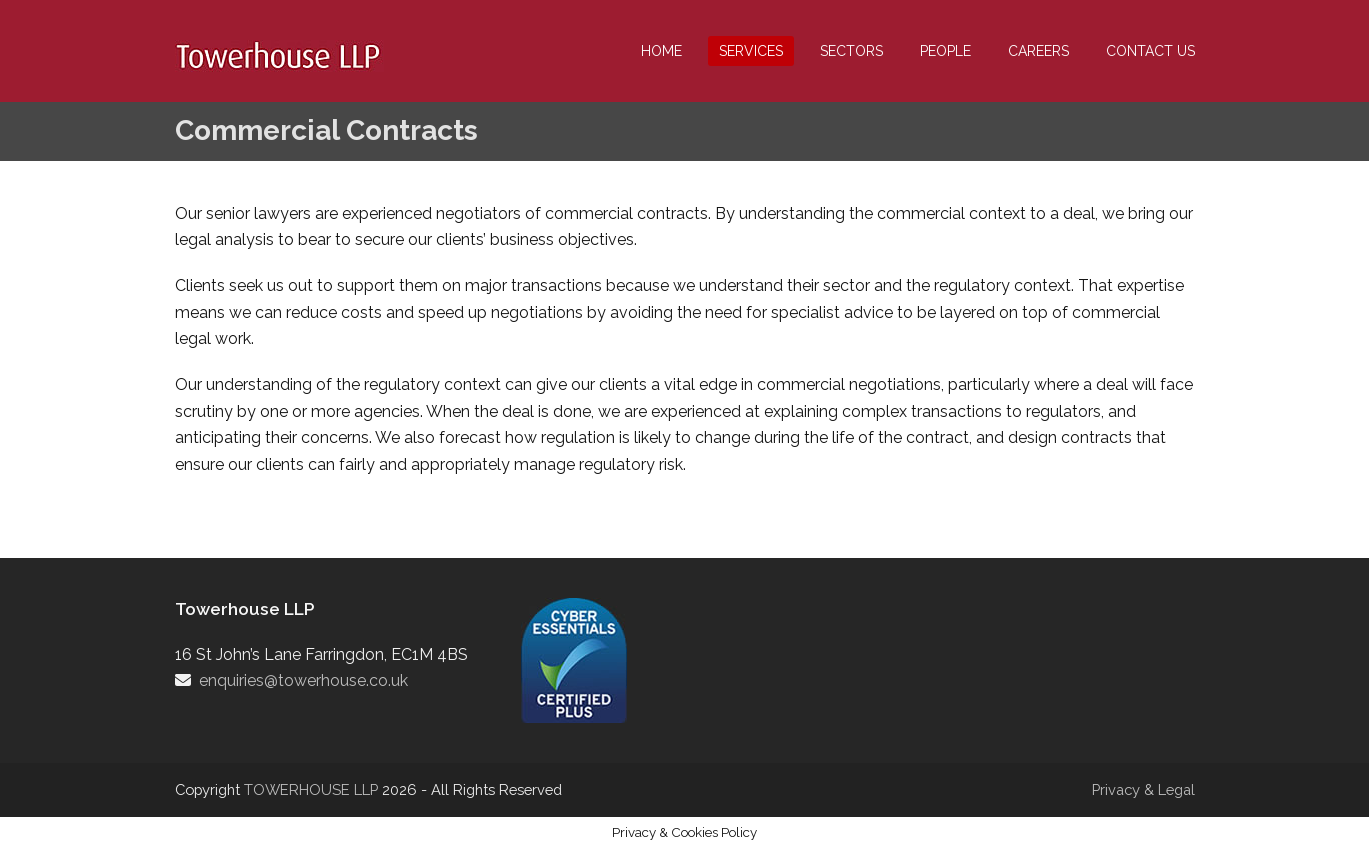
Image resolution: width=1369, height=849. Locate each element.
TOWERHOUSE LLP (313, 789)
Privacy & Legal (1143, 789)
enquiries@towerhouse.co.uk (303, 680)
